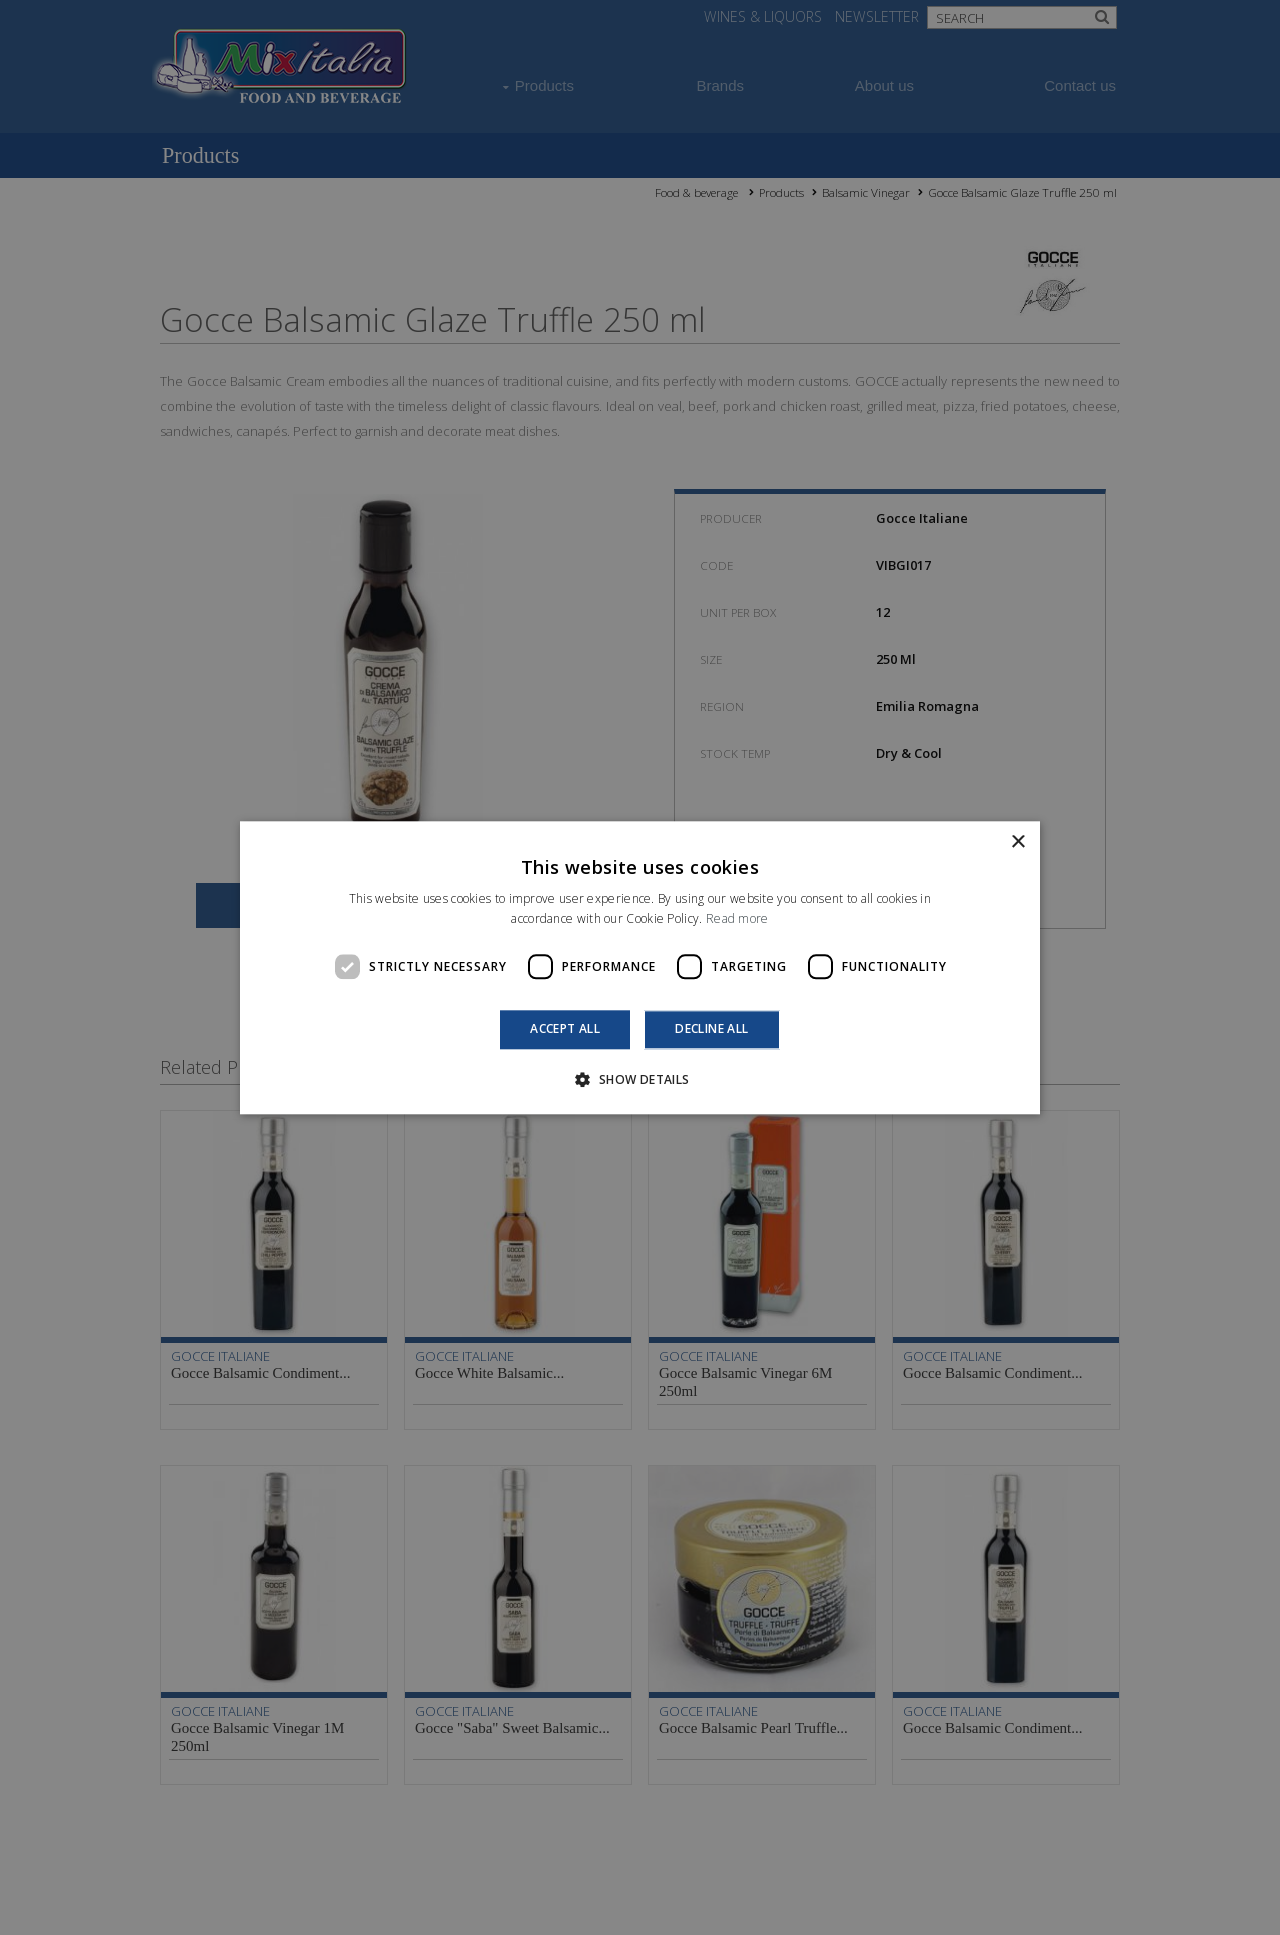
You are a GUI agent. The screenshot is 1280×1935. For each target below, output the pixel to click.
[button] (639, 1079)
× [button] (1017, 842)
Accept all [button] (565, 1029)
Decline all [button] (711, 1029)
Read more (737, 918)
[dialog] (640, 967)
